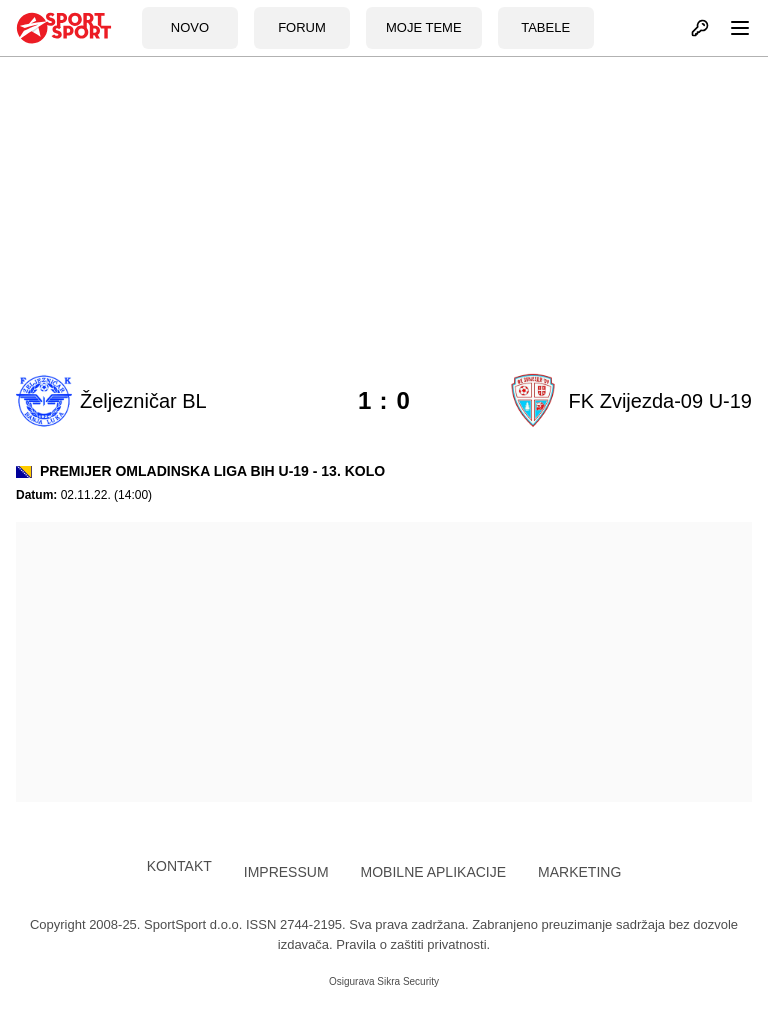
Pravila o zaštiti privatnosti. (413, 944)
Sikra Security (408, 981)
